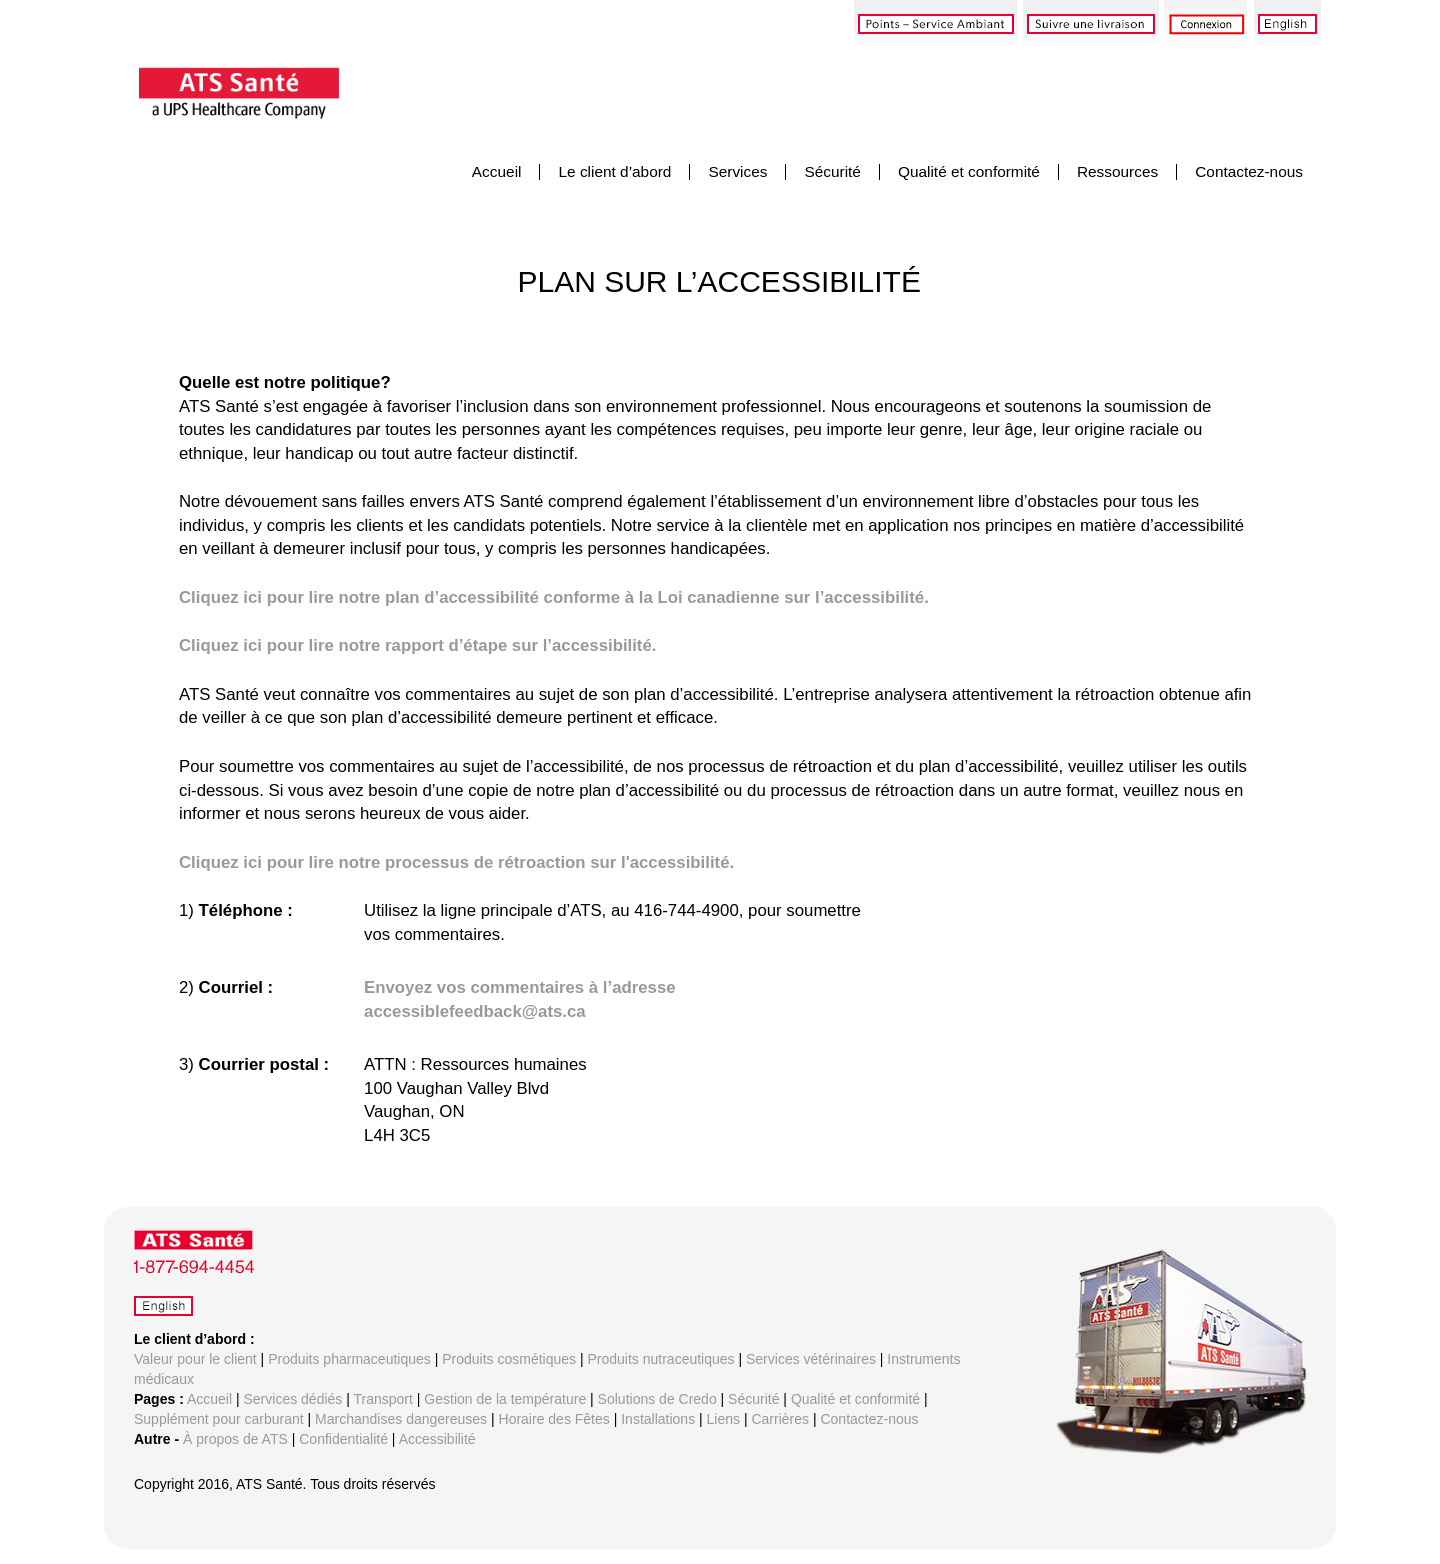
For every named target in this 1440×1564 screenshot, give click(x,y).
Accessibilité (437, 1439)
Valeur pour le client (195, 1359)
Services (737, 171)
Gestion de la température (505, 1399)
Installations (658, 1419)
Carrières (780, 1419)
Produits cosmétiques (509, 1359)
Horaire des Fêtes (554, 1419)
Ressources (1117, 171)
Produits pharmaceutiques (349, 1359)
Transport (383, 1399)
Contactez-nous (1249, 171)
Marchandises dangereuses (401, 1419)
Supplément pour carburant (219, 1419)
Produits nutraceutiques (660, 1359)
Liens (723, 1419)
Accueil (497, 171)
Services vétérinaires (811, 1359)
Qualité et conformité (969, 171)
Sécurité (832, 171)
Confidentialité (343, 1439)
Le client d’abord (614, 171)
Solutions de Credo (657, 1399)
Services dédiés (293, 1399)
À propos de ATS (235, 1439)
